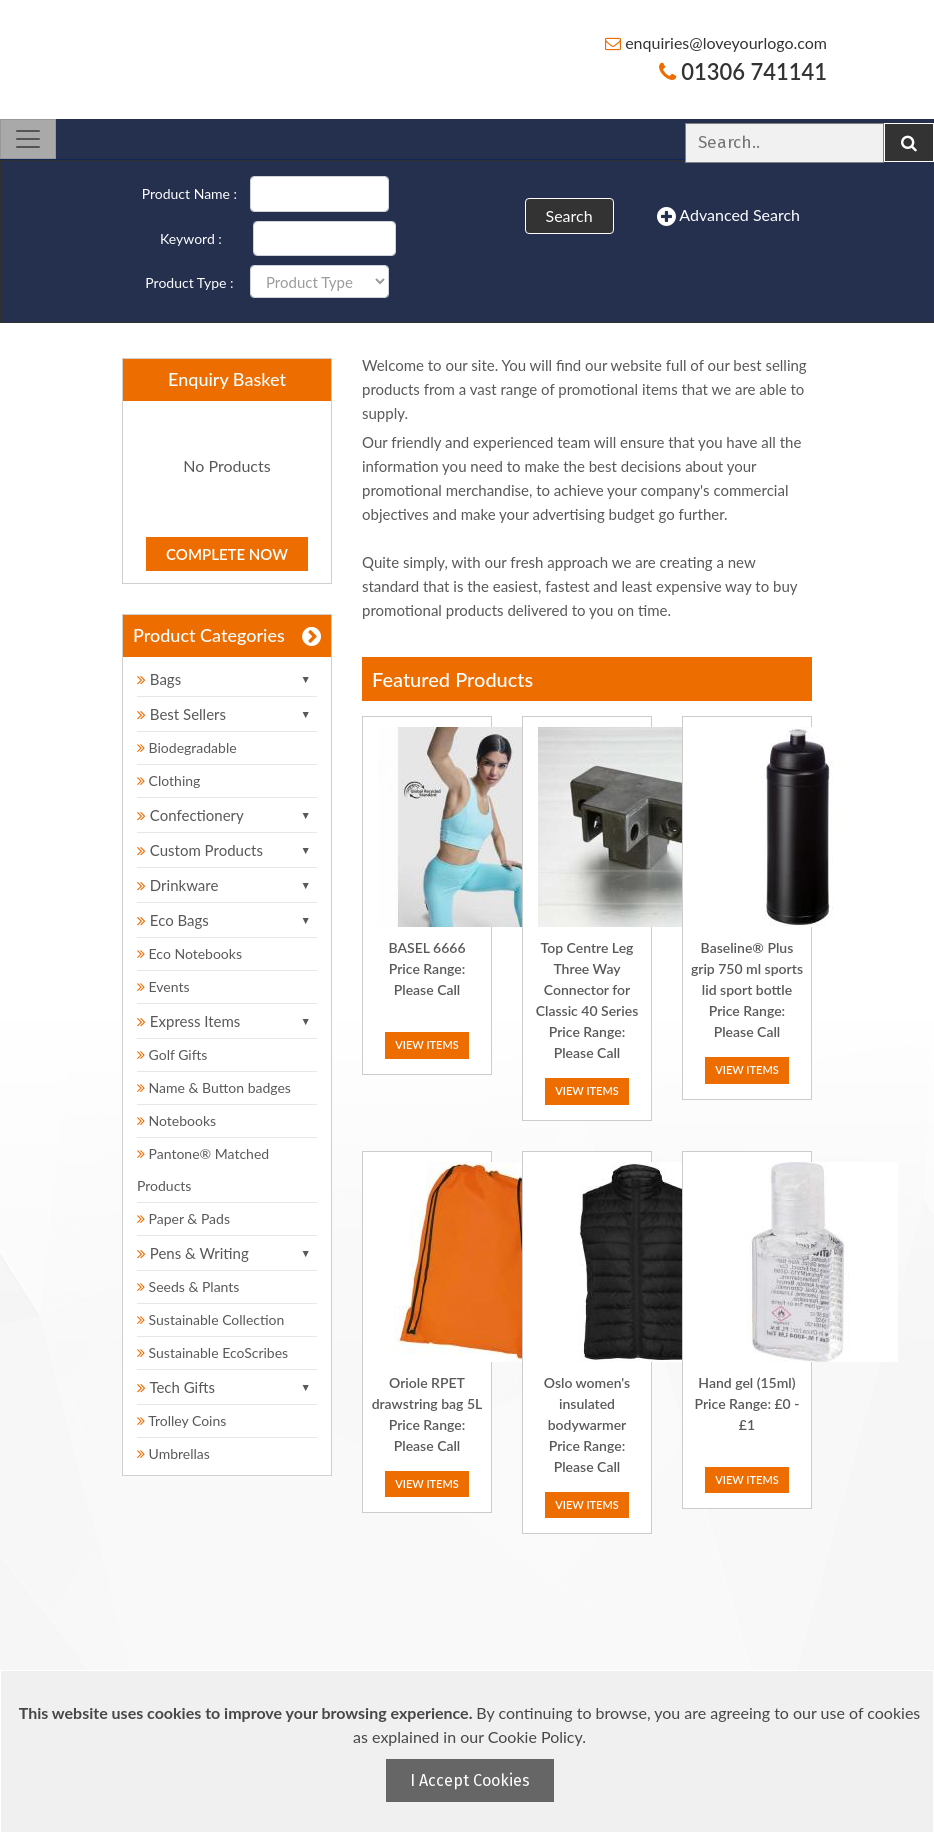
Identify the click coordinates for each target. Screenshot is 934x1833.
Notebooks (176, 1120)
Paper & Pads (183, 1218)
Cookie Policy (535, 1736)
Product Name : (189, 193)
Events (163, 986)
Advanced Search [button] (728, 216)
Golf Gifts (172, 1054)
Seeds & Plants (188, 1286)
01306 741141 (743, 71)
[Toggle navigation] (28, 139)
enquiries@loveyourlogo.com (716, 42)
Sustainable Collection (210, 1319)
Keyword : (191, 238)
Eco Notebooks (189, 953)
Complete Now (227, 554)
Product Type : (189, 282)
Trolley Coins (183, 1420)
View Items (427, 1044)
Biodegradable (187, 747)
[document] (469, 1751)
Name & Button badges (214, 1087)
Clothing (168, 780)
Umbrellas (173, 1453)
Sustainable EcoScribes (212, 1352)
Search (569, 215)
